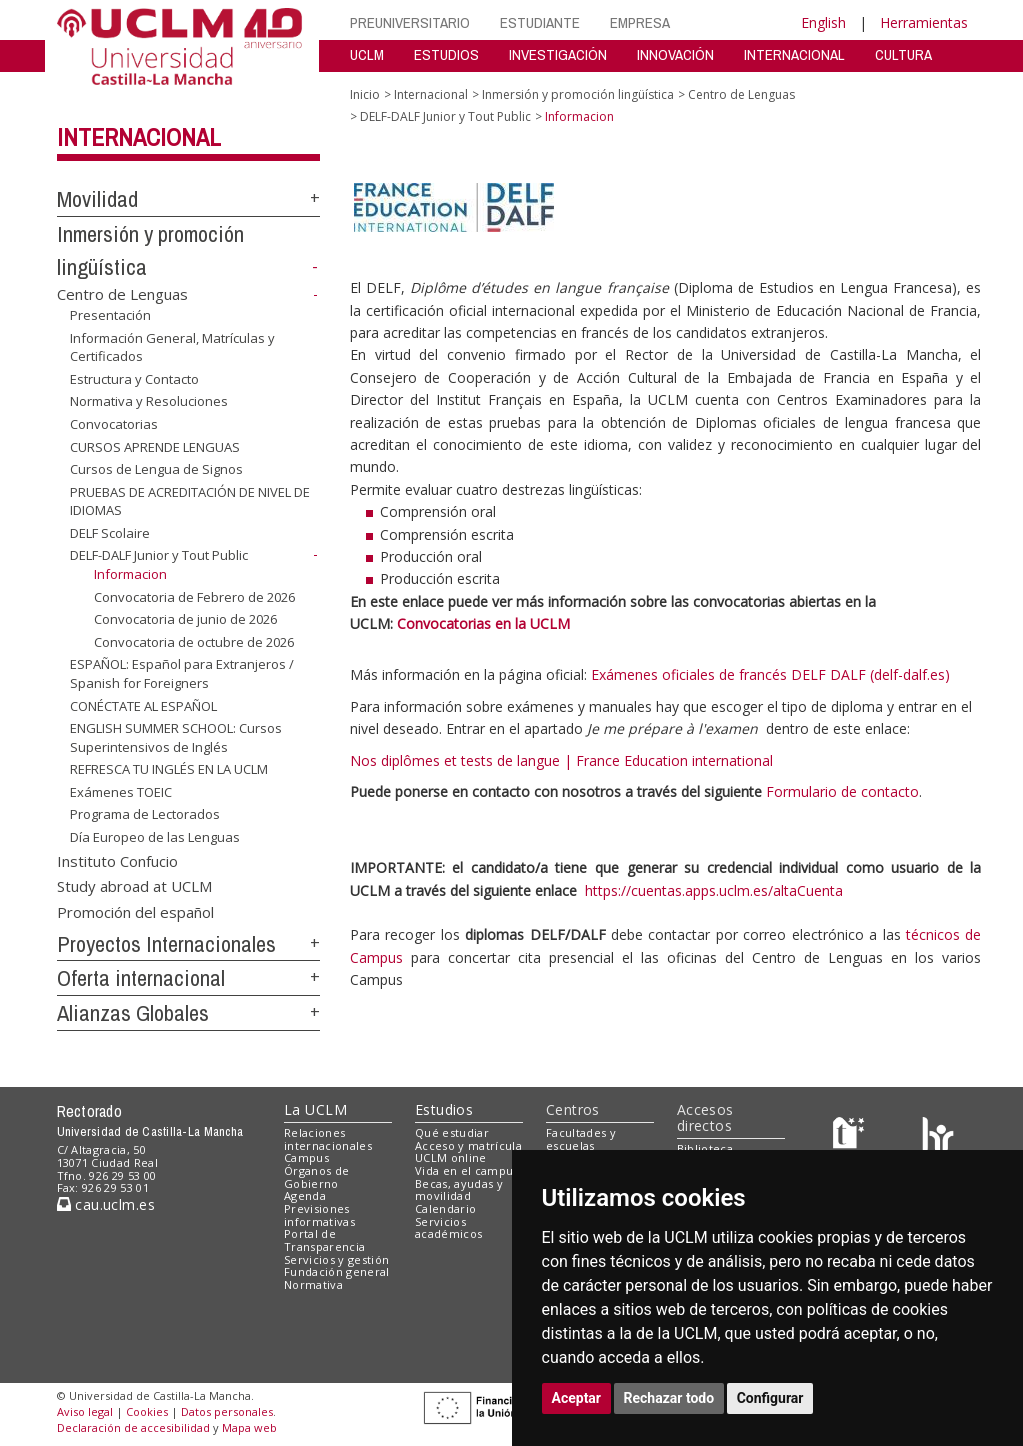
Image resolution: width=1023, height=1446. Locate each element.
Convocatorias (114, 424)
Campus (306, 1157)
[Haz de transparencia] (851, 1136)
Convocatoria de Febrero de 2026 (194, 597)
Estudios (444, 1109)
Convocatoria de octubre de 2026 (194, 642)
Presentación (110, 315)
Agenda (305, 1195)
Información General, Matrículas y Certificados (172, 347)
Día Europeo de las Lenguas (155, 837)
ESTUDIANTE (540, 22)
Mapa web (249, 1427)
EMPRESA (640, 22)
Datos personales (227, 1411)
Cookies (147, 1411)
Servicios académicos (448, 1228)
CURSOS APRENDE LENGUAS (155, 446)
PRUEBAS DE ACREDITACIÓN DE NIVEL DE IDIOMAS (190, 501)
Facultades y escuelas (581, 1139)
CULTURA (903, 54)
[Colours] (937, 1136)
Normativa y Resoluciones (149, 401)
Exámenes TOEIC (121, 792)
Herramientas (924, 22)
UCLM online (451, 1157)
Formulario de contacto (842, 791)
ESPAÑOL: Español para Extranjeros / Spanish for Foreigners (182, 673)
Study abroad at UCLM (134, 886)
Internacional (139, 137)
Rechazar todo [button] (669, 1398)
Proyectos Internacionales (166, 944)
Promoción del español (135, 911)
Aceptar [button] (577, 1398)
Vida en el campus (467, 1170)
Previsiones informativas (319, 1215)
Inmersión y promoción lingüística (578, 94)
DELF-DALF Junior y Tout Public (159, 555)
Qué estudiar (452, 1132)
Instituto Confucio (117, 860)
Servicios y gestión (336, 1259)
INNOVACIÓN (675, 54)
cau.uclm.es (106, 1204)
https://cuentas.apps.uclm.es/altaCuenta (714, 890)
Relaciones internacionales (328, 1139)
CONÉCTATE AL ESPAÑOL (143, 705)
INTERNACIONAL (794, 54)
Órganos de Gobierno (316, 1177)
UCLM (367, 54)
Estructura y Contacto (134, 379)
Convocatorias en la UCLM (483, 623)
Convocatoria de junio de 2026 (185, 619)
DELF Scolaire (110, 533)
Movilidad (97, 199)
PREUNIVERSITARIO (410, 22)
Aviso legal (85, 1411)
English (823, 22)
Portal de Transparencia (324, 1240)
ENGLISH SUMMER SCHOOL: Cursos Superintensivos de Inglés (176, 737)
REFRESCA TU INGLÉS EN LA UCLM (169, 769)
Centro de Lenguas (122, 294)
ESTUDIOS (446, 54)
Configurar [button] (770, 1398)
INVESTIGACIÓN (558, 54)
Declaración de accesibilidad (133, 1427)
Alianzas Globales (133, 1013)
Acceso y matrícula (468, 1145)
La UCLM (315, 1109)
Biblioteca (705, 1148)
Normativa (313, 1284)
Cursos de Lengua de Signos (156, 469)
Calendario (445, 1208)
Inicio (365, 94)
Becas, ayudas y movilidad (459, 1190)
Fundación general (337, 1271)
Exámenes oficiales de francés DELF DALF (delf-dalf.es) (770, 674)
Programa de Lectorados (145, 814)
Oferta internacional (141, 978)
